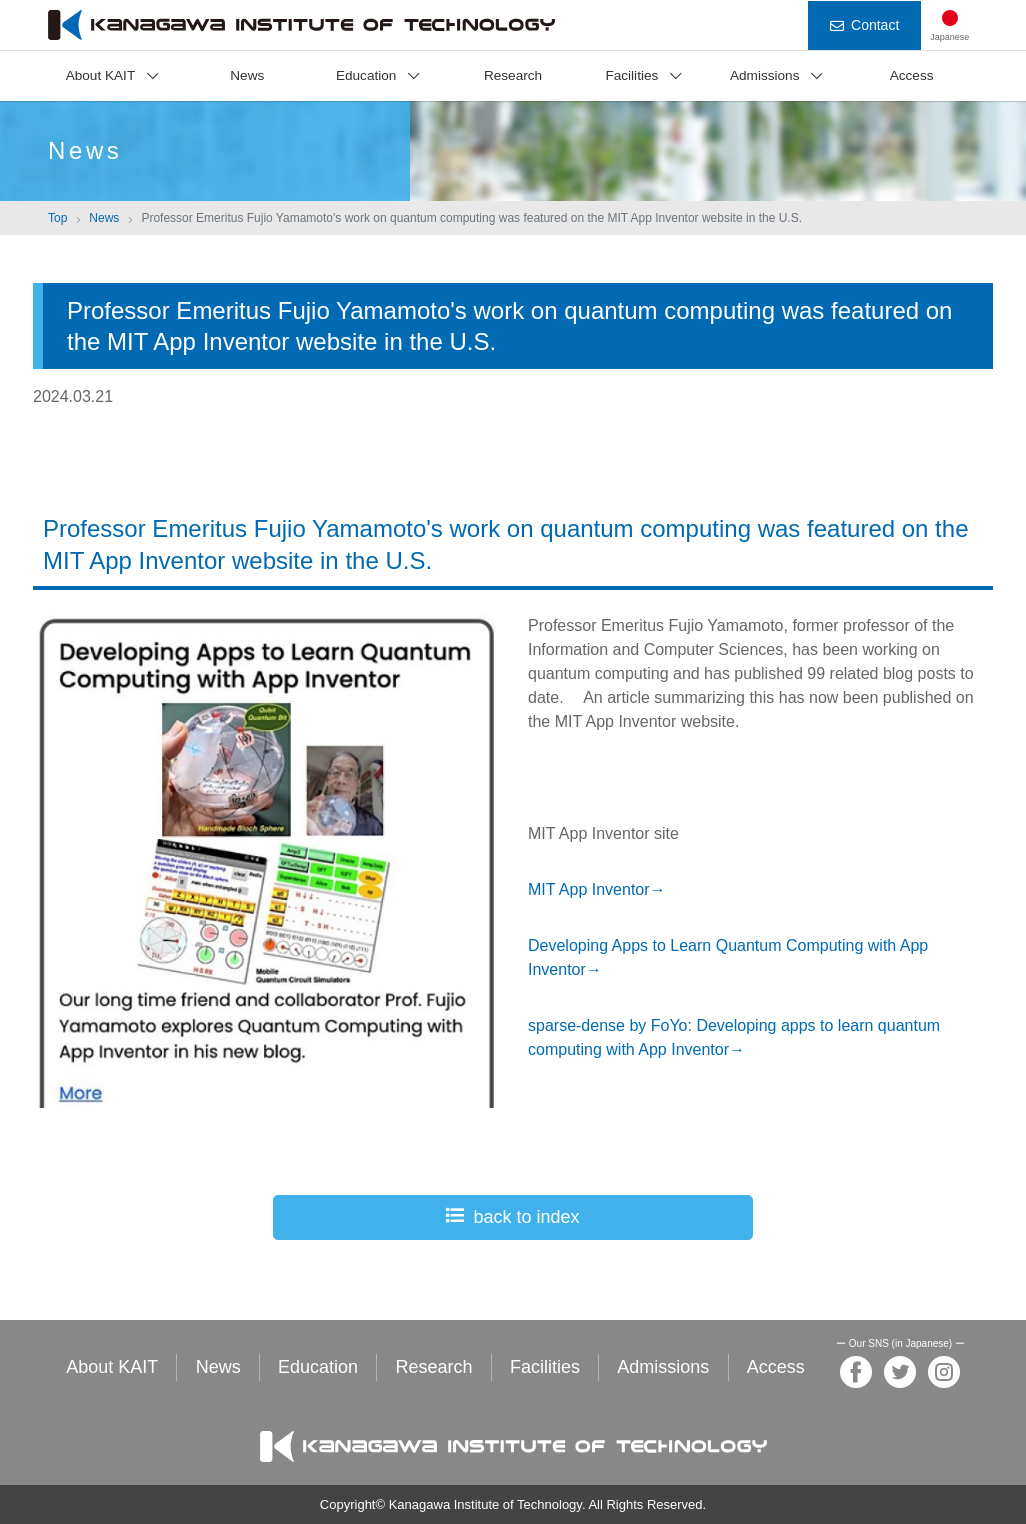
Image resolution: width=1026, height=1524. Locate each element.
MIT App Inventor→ (597, 889)
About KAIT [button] (101, 75)
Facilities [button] (631, 75)
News (247, 75)
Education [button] (366, 75)
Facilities (545, 1367)
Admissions (663, 1367)
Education (318, 1367)
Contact (864, 25)
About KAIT (112, 1367)
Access (912, 75)
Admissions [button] (765, 75)
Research (513, 75)
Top (57, 218)
